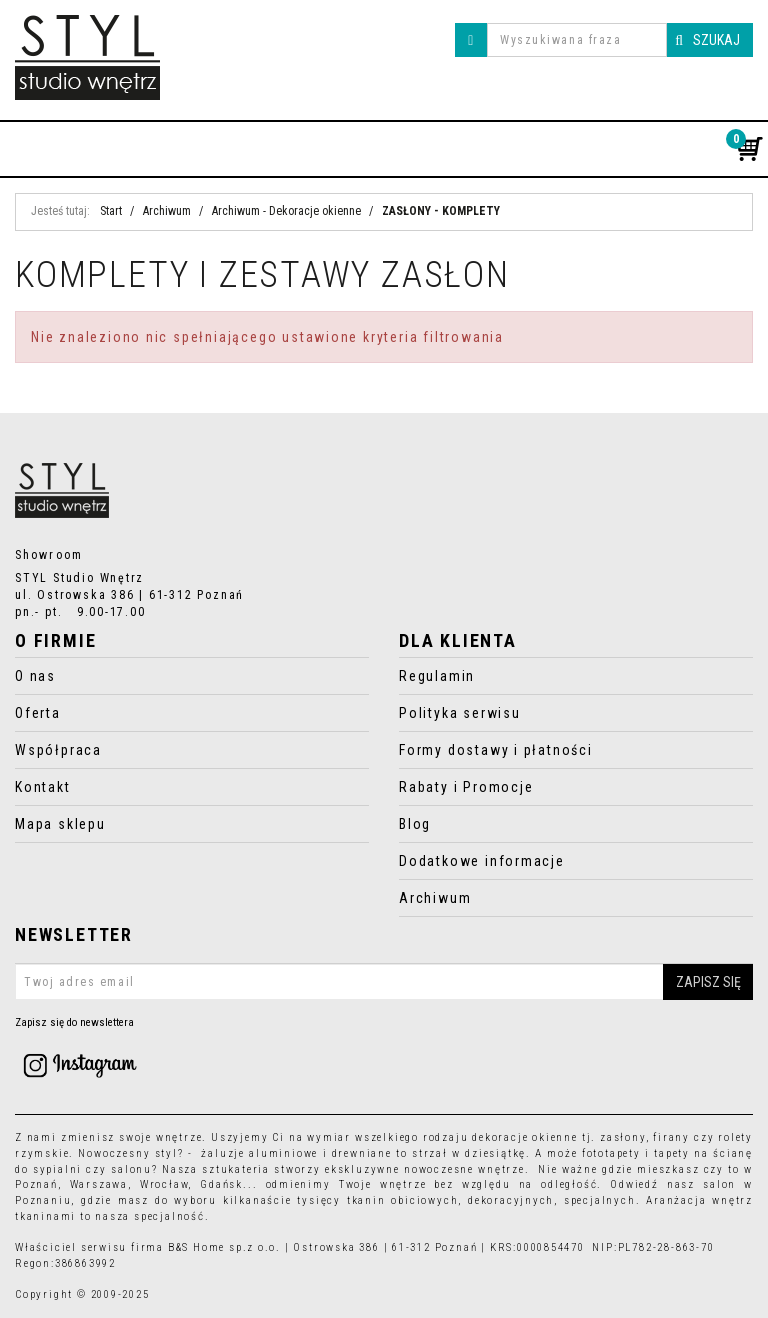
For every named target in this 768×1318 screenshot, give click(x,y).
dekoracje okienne (525, 1137)
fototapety (611, 1153)
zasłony (623, 1137)
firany (671, 1137)
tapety (672, 1153)
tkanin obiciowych (403, 1200)
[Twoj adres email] (384, 982)
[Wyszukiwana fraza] (577, 40)
